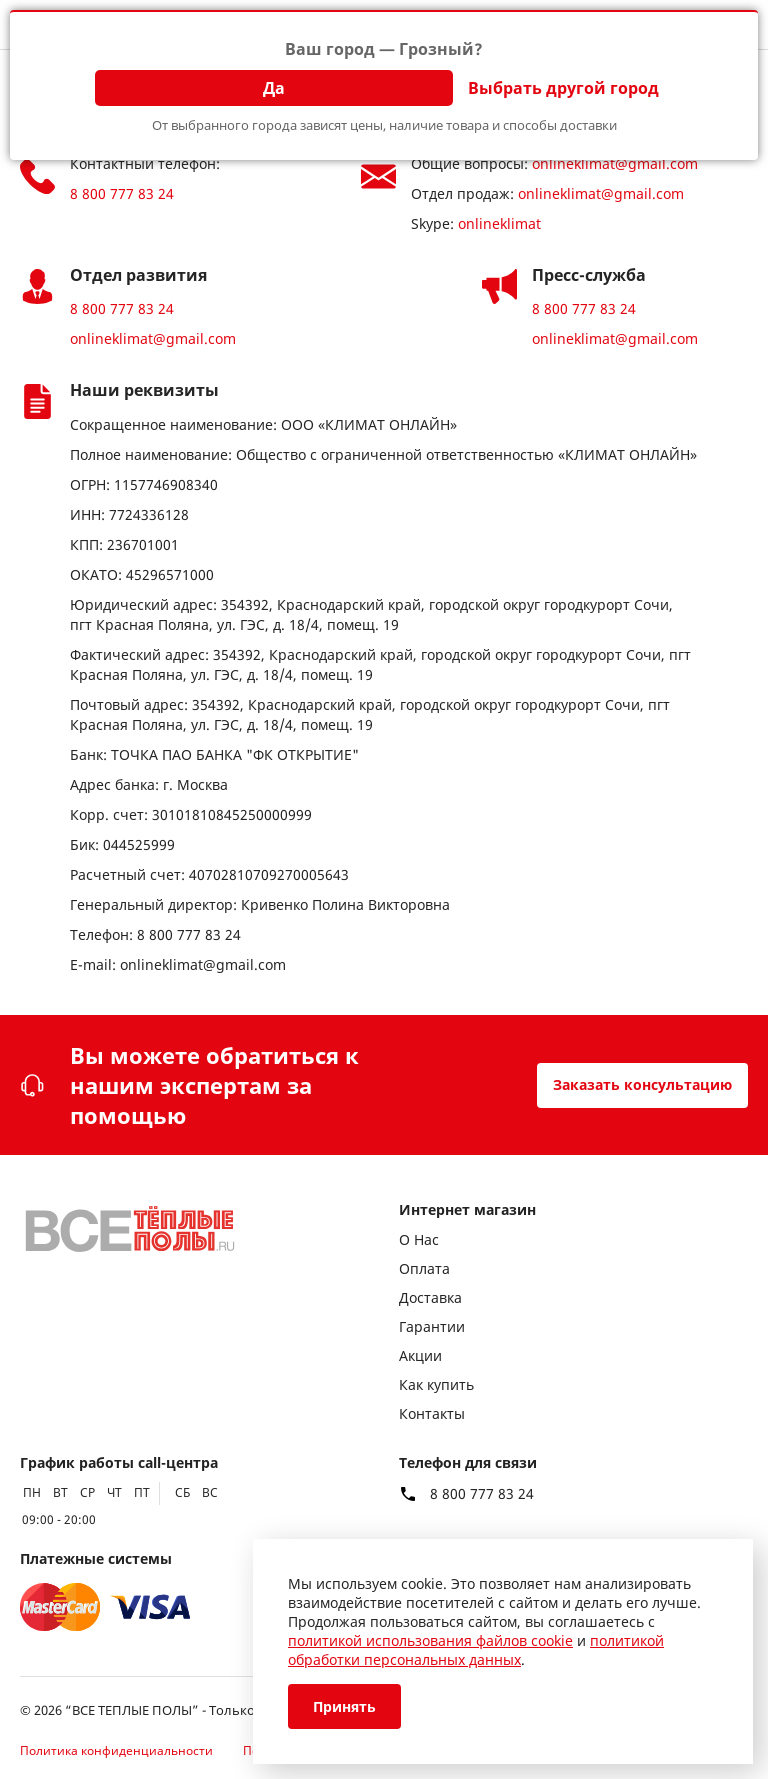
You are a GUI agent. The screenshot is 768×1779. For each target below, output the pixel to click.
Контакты (432, 1413)
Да (274, 88)
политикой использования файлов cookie (430, 1640)
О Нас (419, 1239)
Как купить (436, 1384)
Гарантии (432, 1326)
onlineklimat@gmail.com (615, 163)
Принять (344, 1706)
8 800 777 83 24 (122, 193)
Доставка (430, 1297)
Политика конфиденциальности (116, 1750)
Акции (420, 1355)
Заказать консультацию (642, 1084)
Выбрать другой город (563, 88)
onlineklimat (499, 223)
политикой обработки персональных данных (476, 1650)
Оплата (424, 1268)
